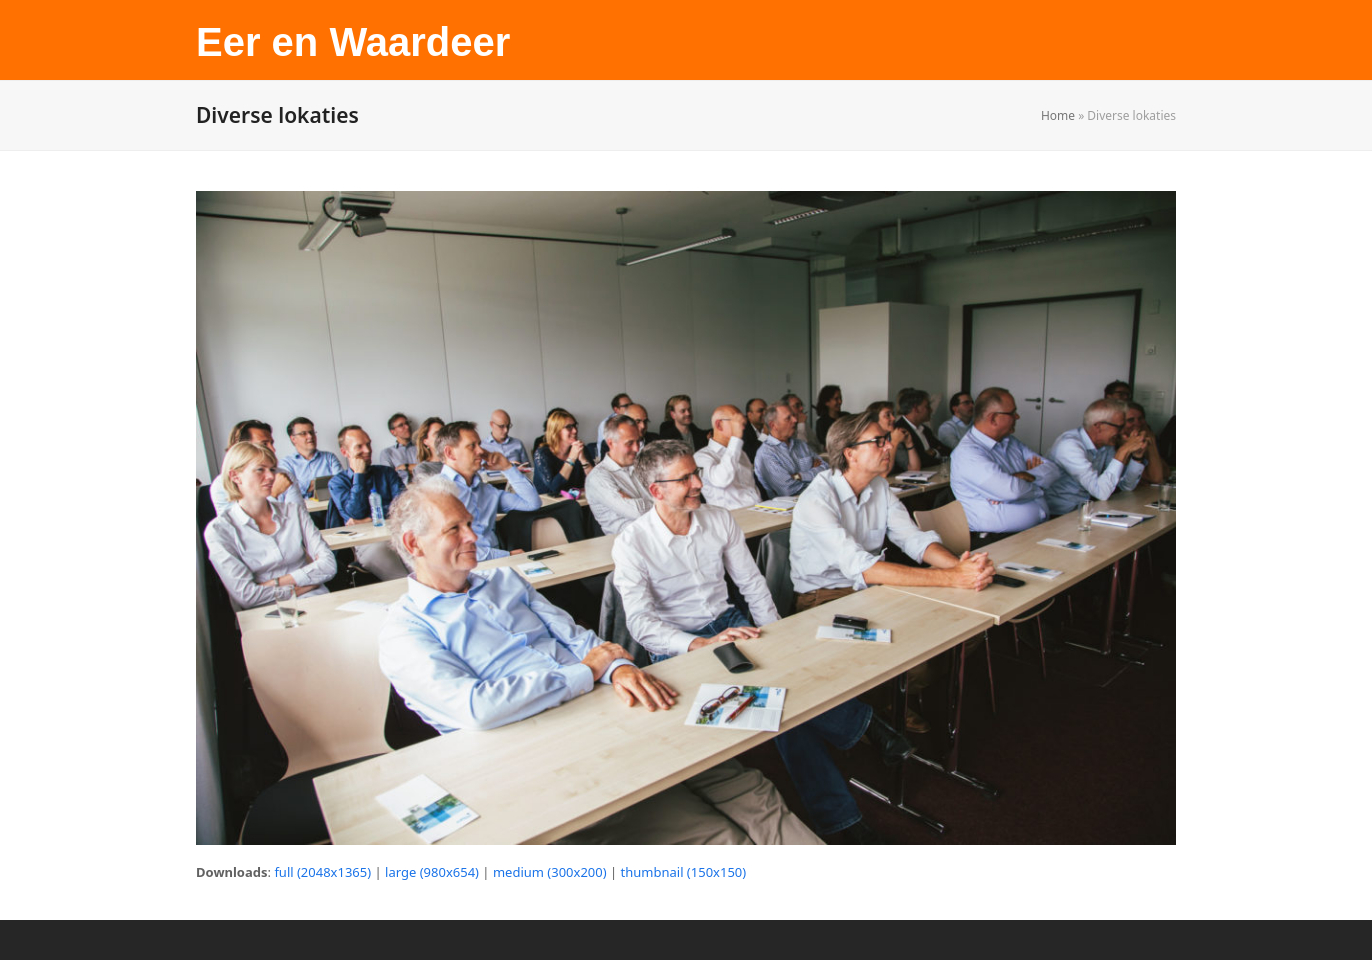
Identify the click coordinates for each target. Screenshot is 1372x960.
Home (1058, 115)
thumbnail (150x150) (684, 872)
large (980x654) (432, 872)
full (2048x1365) (322, 872)
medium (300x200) (550, 872)
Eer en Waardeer (353, 42)
